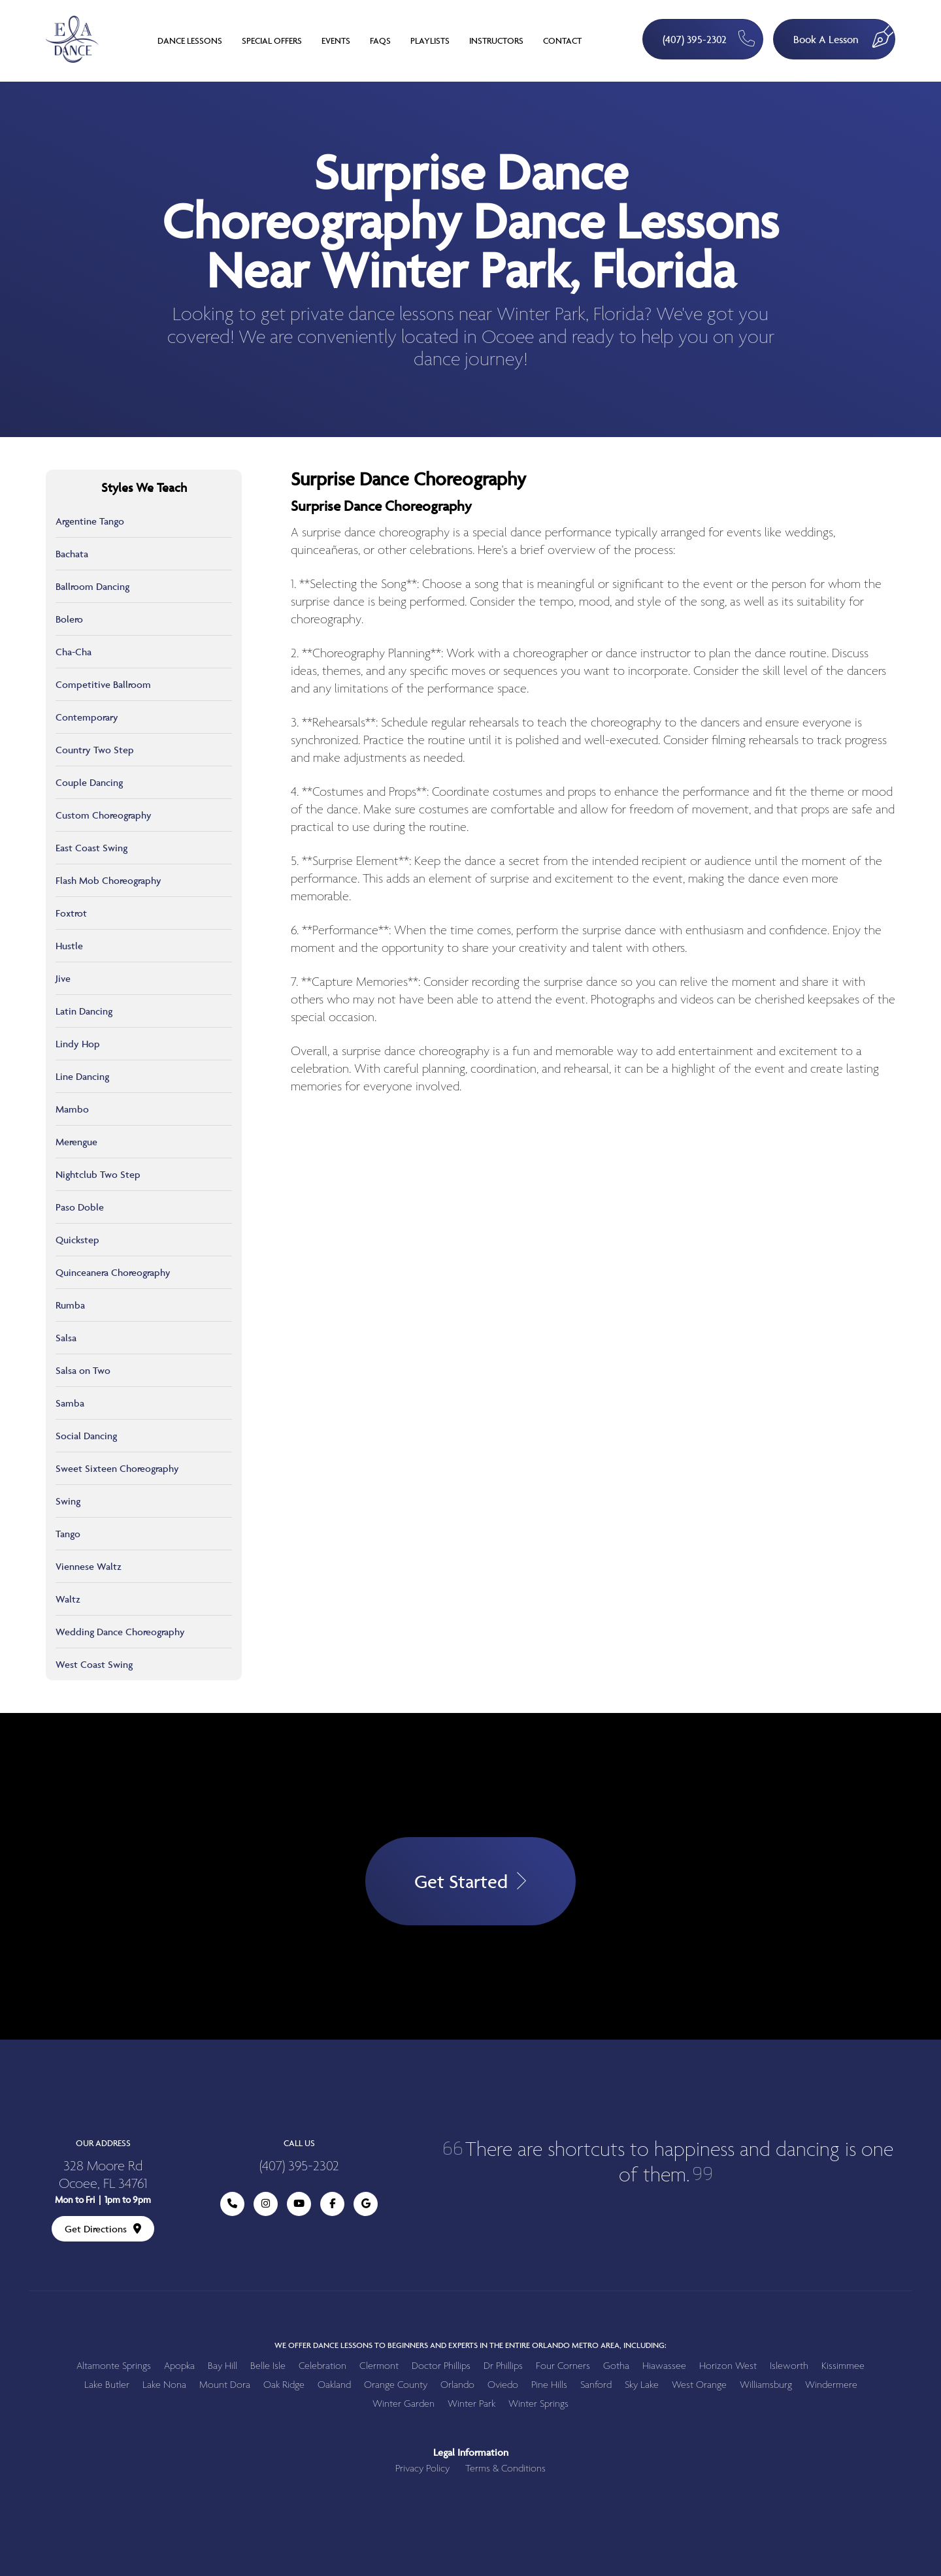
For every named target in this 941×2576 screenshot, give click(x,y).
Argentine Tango (90, 521)
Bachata (72, 553)
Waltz (68, 1599)
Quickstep (77, 1239)
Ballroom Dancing (92, 586)
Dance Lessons (189, 40)
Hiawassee (664, 2366)
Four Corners (563, 2366)
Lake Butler (106, 2385)
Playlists (430, 40)
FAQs (380, 40)
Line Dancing (82, 1076)
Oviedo (502, 2385)
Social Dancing (86, 1435)
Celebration (322, 2366)
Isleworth (789, 2366)
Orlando (457, 2385)
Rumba (70, 1305)
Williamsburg (766, 2385)
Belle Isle (268, 2366)
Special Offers (272, 40)
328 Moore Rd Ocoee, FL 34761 (103, 2176)
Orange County (395, 2385)
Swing (68, 1501)
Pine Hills (549, 2385)
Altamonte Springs (113, 2366)
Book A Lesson (844, 33)
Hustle (69, 945)
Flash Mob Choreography (108, 880)
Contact (562, 40)
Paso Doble (80, 1207)
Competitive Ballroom (103, 684)
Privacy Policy (422, 2468)
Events (336, 40)
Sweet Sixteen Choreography (117, 1468)
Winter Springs (538, 2404)
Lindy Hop (78, 1043)
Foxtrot (71, 913)
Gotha (616, 2366)
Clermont (379, 2366)
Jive (63, 978)
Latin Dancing (84, 1011)
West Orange (699, 2385)
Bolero (69, 619)
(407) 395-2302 (709, 38)
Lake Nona (164, 2385)
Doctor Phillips (441, 2366)
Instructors (496, 40)
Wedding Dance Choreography (120, 1631)
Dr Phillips (503, 2366)
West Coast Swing (94, 1664)
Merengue (76, 1141)
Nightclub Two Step (98, 1174)
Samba (70, 1403)
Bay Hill (222, 2366)
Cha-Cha (73, 651)
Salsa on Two (83, 1370)
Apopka (179, 2366)
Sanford (596, 2385)
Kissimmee (843, 2366)
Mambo (72, 1109)
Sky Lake (642, 2385)
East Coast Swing (91, 847)
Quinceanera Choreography (113, 1272)
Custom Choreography (104, 815)
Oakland (334, 2385)
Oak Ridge (284, 2385)
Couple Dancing (89, 782)
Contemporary (87, 717)
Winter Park (471, 2404)
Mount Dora (224, 2385)
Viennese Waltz (89, 1566)
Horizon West (728, 2366)
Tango (68, 1533)
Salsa (66, 1337)
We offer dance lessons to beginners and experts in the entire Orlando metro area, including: (470, 2345)
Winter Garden (403, 2404)
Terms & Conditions (505, 2468)
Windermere (831, 2385)
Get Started (470, 1881)
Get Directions (103, 2229)
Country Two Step (95, 749)
